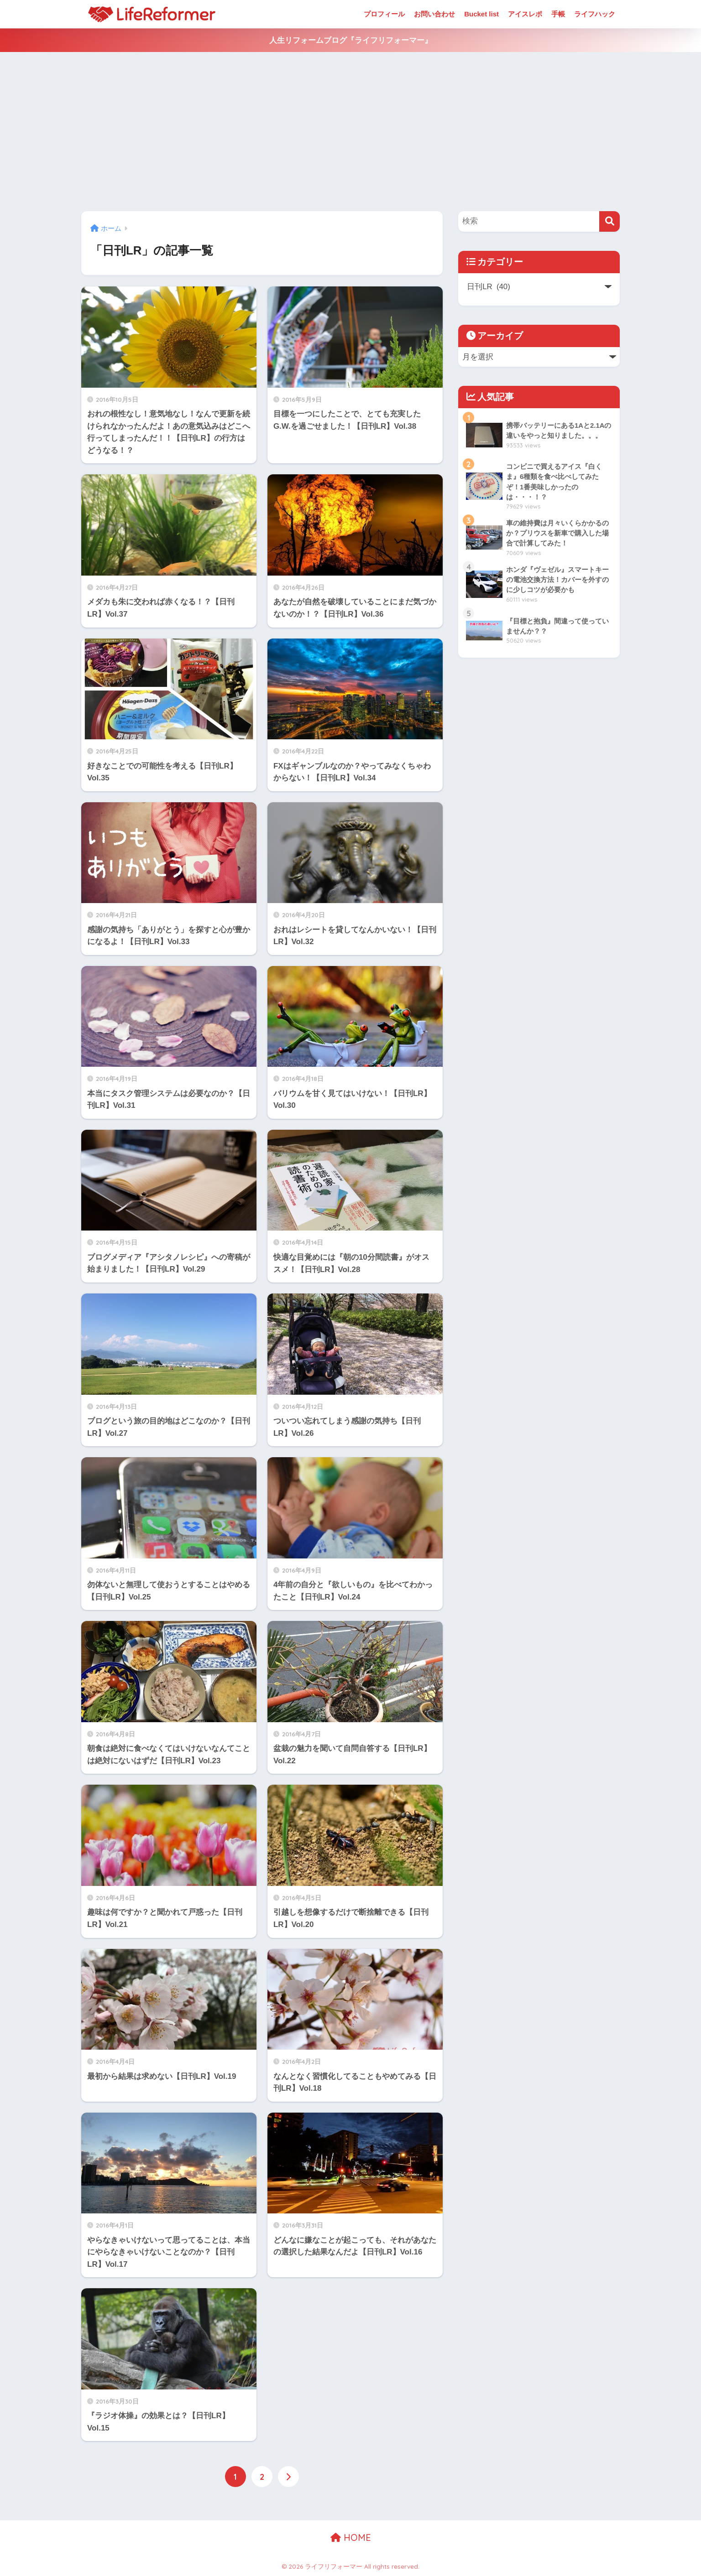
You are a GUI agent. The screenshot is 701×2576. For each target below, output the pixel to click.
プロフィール (384, 14)
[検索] (609, 221)
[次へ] (288, 2476)
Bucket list (481, 14)
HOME (350, 2537)
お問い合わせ (434, 14)
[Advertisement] (350, 132)
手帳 (558, 14)
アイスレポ (525, 14)
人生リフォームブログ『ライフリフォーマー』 (350, 40)
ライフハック (594, 14)
